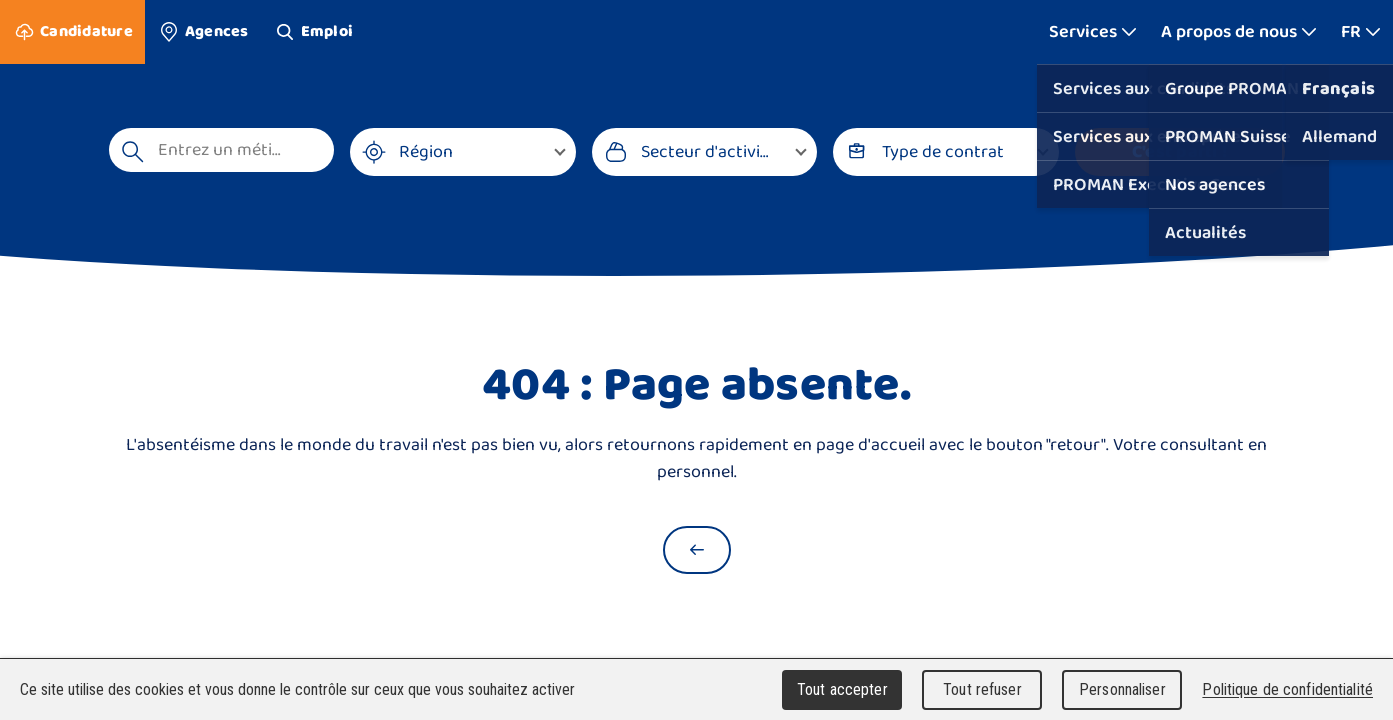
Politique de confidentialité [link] (1287, 689)
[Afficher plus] (1093, 32)
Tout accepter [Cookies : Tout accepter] (842, 689)
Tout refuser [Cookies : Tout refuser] (982, 689)
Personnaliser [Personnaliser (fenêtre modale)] (1122, 689)
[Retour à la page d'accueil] (697, 550)
